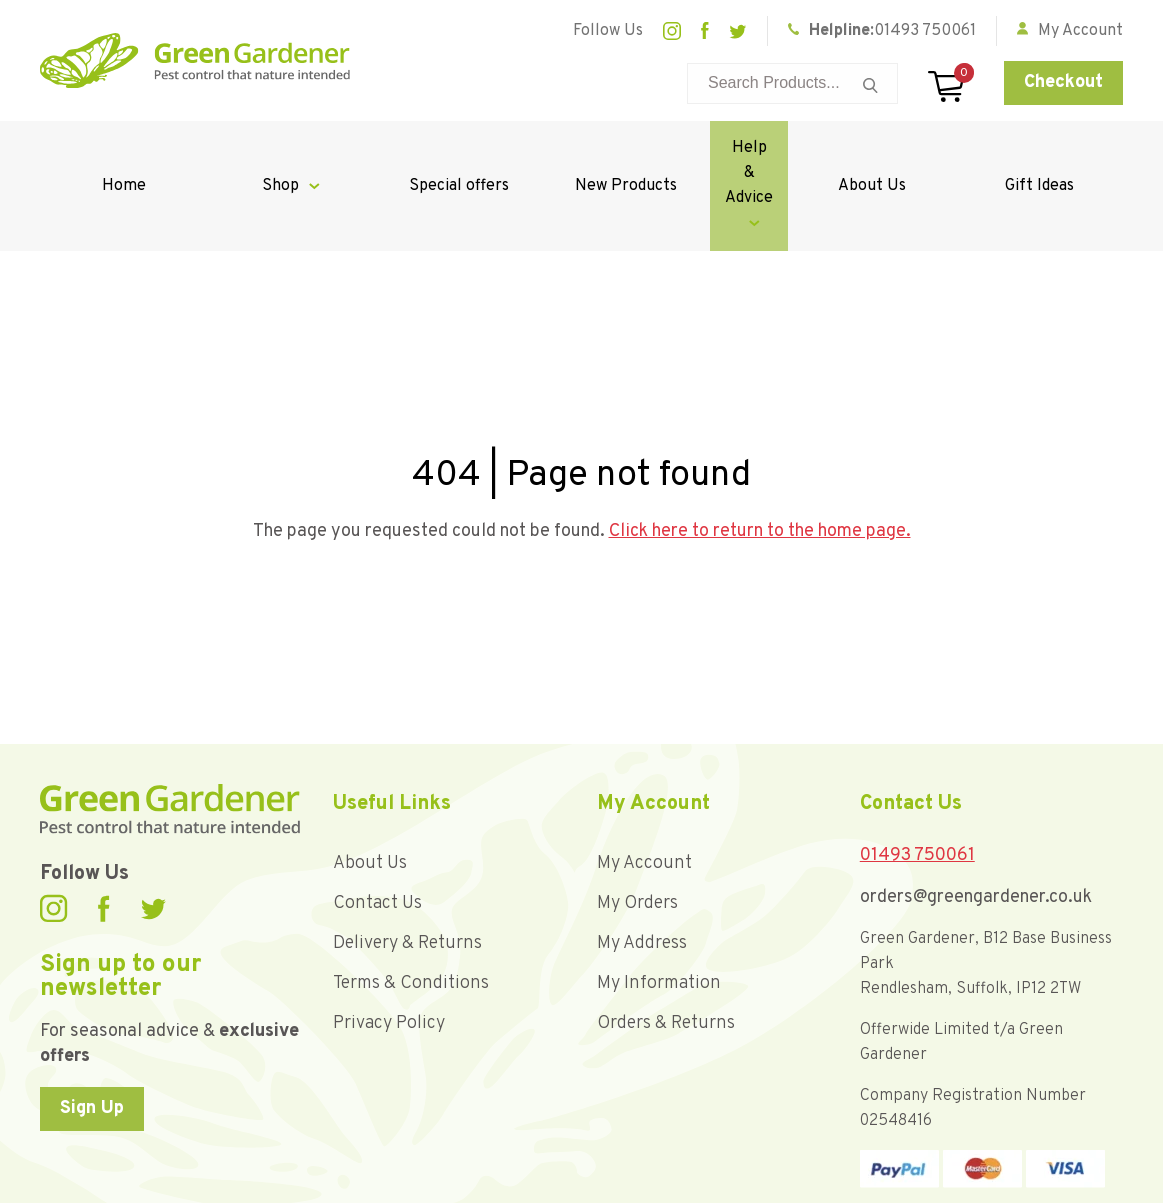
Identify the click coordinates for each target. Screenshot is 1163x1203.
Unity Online (1086, 1182)
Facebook (705, 31)
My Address (642, 868)
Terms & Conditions (411, 908)
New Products (582, 148)
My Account (644, 788)
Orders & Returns (666, 948)
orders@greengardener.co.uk (976, 822)
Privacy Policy (389, 948)
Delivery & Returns (407, 868)
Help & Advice (725, 148)
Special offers (427, 148)
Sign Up (92, 1033)
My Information (659, 908)
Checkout (1063, 82)
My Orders (637, 828)
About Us (891, 148)
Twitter (738, 31)
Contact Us (377, 828)
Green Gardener (195, 60)
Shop (261, 148)
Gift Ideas (1045, 148)
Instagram (672, 31)
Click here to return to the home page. (760, 456)
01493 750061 (925, 31)
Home (117, 148)
